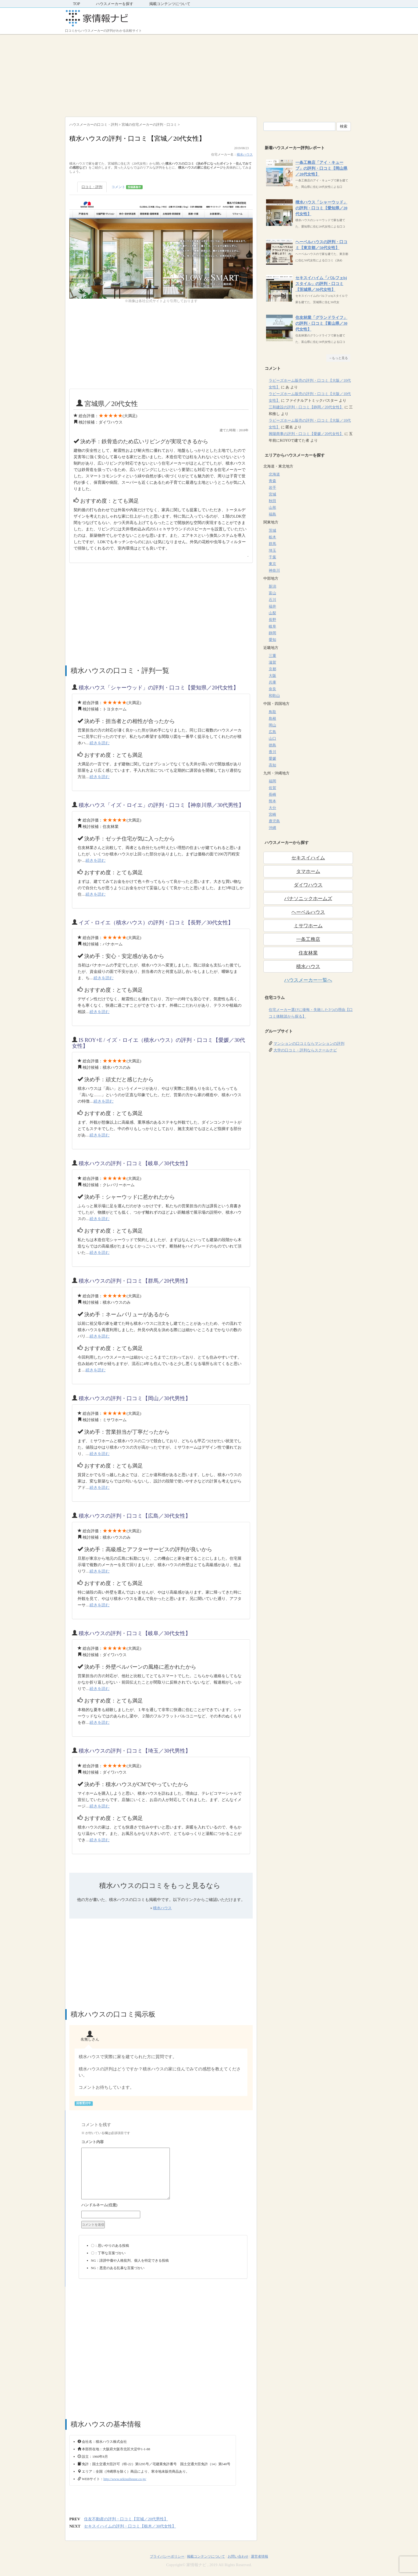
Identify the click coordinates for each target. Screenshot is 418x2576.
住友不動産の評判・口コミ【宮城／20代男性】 (126, 2519)
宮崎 (272, 814)
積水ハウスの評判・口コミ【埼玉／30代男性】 (135, 1751)
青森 (272, 481)
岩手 (272, 488)
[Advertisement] (209, 74)
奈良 (272, 689)
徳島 (272, 745)
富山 (272, 593)
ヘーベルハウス (308, 912)
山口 (272, 739)
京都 (272, 669)
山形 (272, 508)
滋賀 (272, 662)
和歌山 (274, 696)
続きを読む (100, 743)
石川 (272, 600)
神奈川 (274, 570)
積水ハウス (245, 154)
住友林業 (308, 953)
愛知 (272, 640)
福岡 (272, 781)
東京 (272, 564)
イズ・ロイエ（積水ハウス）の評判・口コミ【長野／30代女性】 (156, 922)
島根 (272, 719)
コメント (127, 187)
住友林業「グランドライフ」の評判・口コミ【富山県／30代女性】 (321, 323)
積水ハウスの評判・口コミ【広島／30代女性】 (135, 1516)
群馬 (272, 544)
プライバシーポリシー (167, 2556)
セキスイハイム (308, 857)
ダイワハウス (308, 885)
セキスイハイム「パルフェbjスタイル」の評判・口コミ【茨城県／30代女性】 (321, 284)
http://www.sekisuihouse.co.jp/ (124, 2479)
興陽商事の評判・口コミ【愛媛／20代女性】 (306, 434)
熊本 (272, 801)
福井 (272, 606)
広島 (272, 732)
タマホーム (308, 871)
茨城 (272, 531)
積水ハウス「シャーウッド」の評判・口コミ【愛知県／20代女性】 (159, 687)
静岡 (272, 633)
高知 (272, 765)
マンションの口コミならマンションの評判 (309, 1044)
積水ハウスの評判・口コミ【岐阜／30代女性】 (135, 1163)
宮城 (272, 494)
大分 (272, 808)
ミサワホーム (308, 925)
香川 (272, 752)
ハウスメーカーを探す (114, 4)
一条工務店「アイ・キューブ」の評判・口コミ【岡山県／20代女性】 (321, 168)
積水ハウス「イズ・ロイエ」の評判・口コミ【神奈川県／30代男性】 (161, 805)
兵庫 (272, 682)
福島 (272, 514)
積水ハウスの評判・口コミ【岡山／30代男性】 (135, 1398)
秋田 (272, 501)
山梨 (272, 613)
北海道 (274, 474)
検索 (343, 126)
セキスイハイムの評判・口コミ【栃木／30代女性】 (130, 2526)
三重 (272, 656)
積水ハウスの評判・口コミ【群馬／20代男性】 (135, 1281)
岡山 (272, 725)
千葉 (272, 557)
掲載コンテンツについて (169, 4)
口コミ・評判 (92, 187)
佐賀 (272, 788)
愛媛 (272, 759)
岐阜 (272, 626)
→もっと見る (338, 358)
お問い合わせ (238, 2556)
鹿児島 (274, 821)
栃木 (272, 537)
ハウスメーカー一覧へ (308, 980)
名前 (163, 2205)
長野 (272, 620)
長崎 (272, 795)
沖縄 (272, 828)
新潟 (272, 586)
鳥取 (272, 712)
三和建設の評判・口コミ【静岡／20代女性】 (306, 407)
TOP (76, 4)
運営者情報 (259, 2556)
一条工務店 (308, 939)
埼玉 (272, 550)
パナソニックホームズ (308, 898)
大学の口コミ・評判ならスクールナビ (305, 1050)
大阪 (272, 676)
